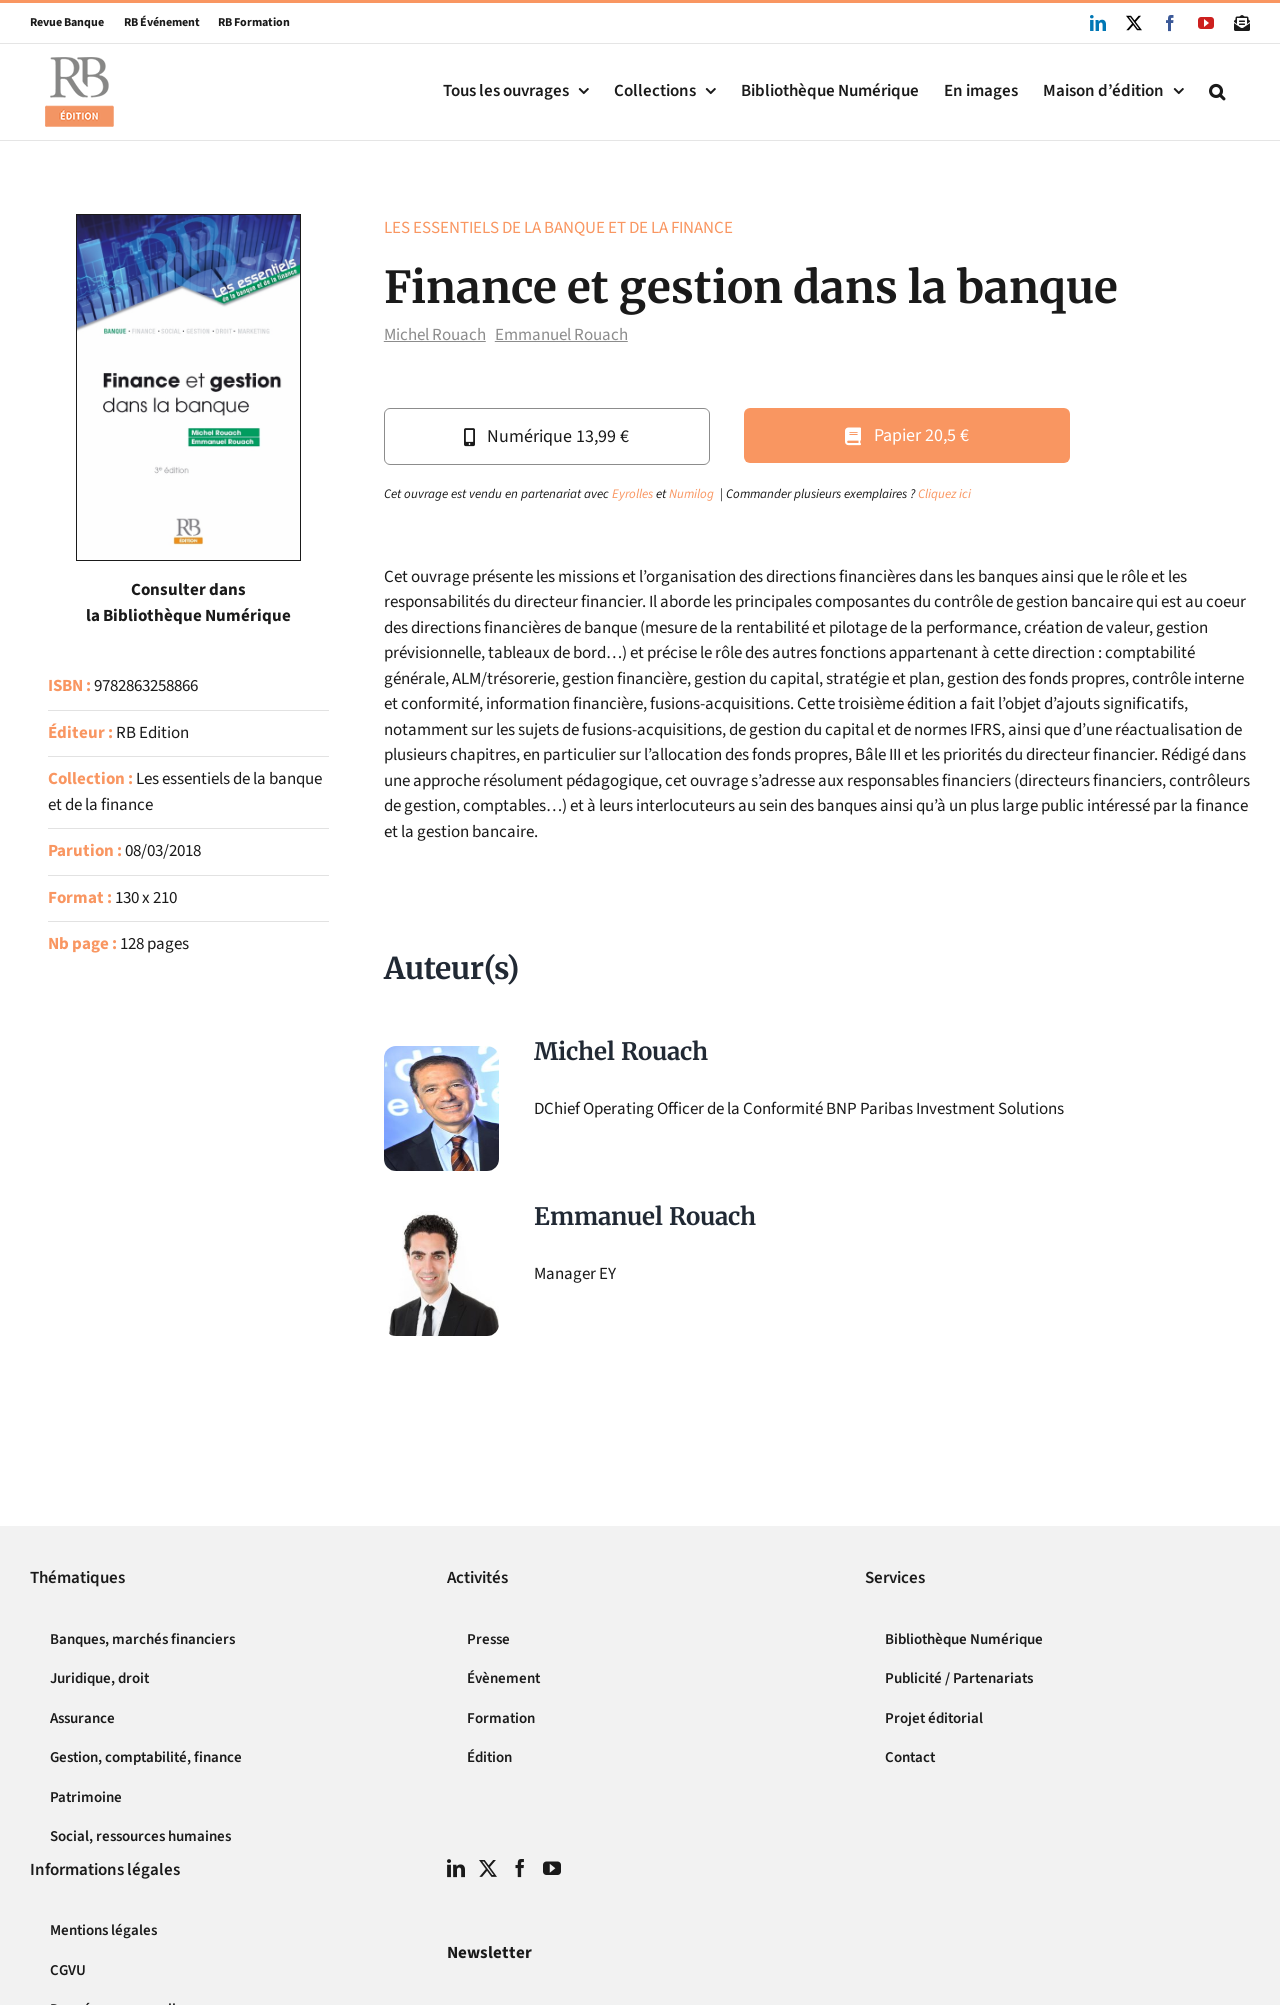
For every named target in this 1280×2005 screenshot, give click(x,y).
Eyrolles (632, 494)
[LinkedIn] (456, 1868)
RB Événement (152, 22)
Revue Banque (67, 22)
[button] (1217, 91)
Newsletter (489, 1953)
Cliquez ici (944, 494)
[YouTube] (552, 1868)
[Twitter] (488, 1868)
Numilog (691, 494)
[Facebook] (520, 1868)
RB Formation (245, 22)
